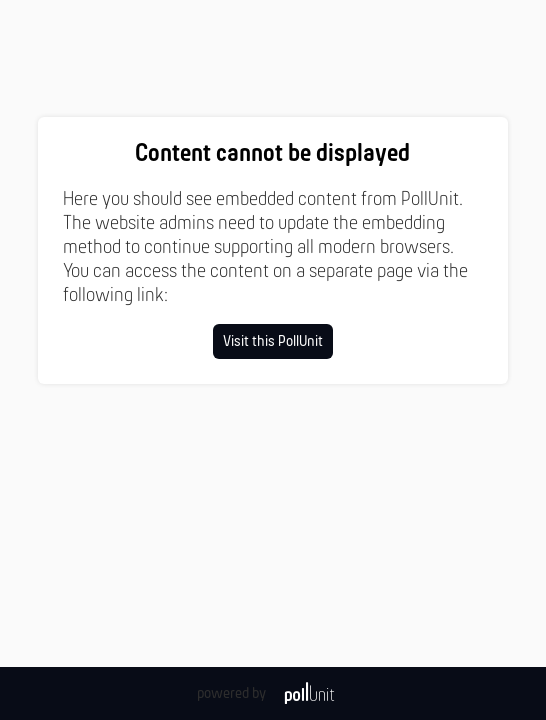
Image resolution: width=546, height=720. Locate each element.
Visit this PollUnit (273, 342)
